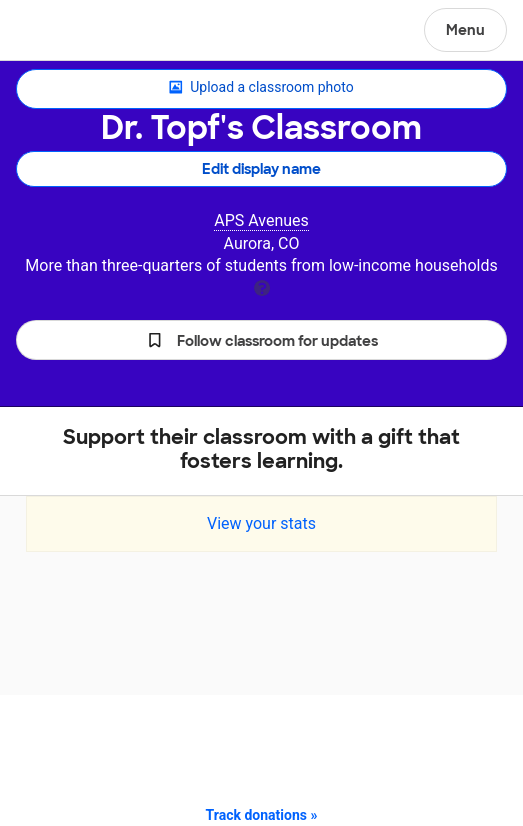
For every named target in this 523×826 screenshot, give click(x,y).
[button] (261, 340)
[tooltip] (262, 286)
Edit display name (261, 169)
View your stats (261, 523)
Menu (465, 30)
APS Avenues (261, 220)
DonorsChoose (63, 32)
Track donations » (262, 815)
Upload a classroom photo (261, 88)
